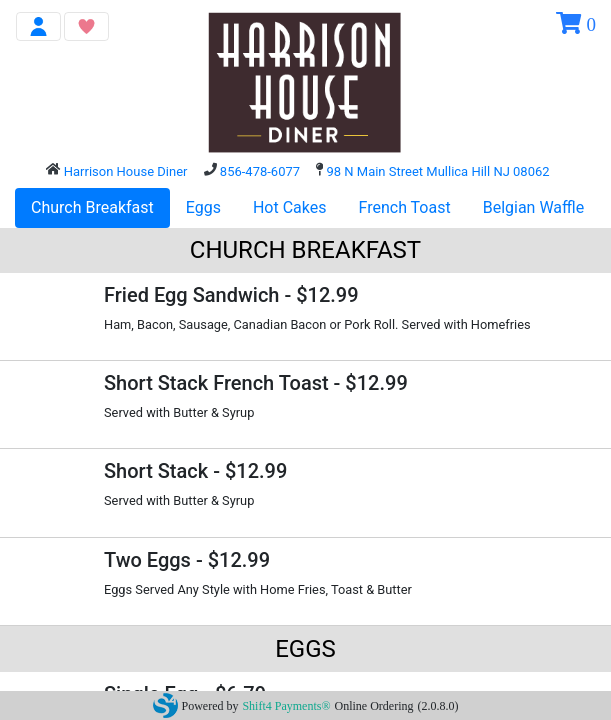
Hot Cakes (290, 207)
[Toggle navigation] (38, 26)
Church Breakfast (92, 207)
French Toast (405, 207)
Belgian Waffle (534, 207)
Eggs (203, 207)
